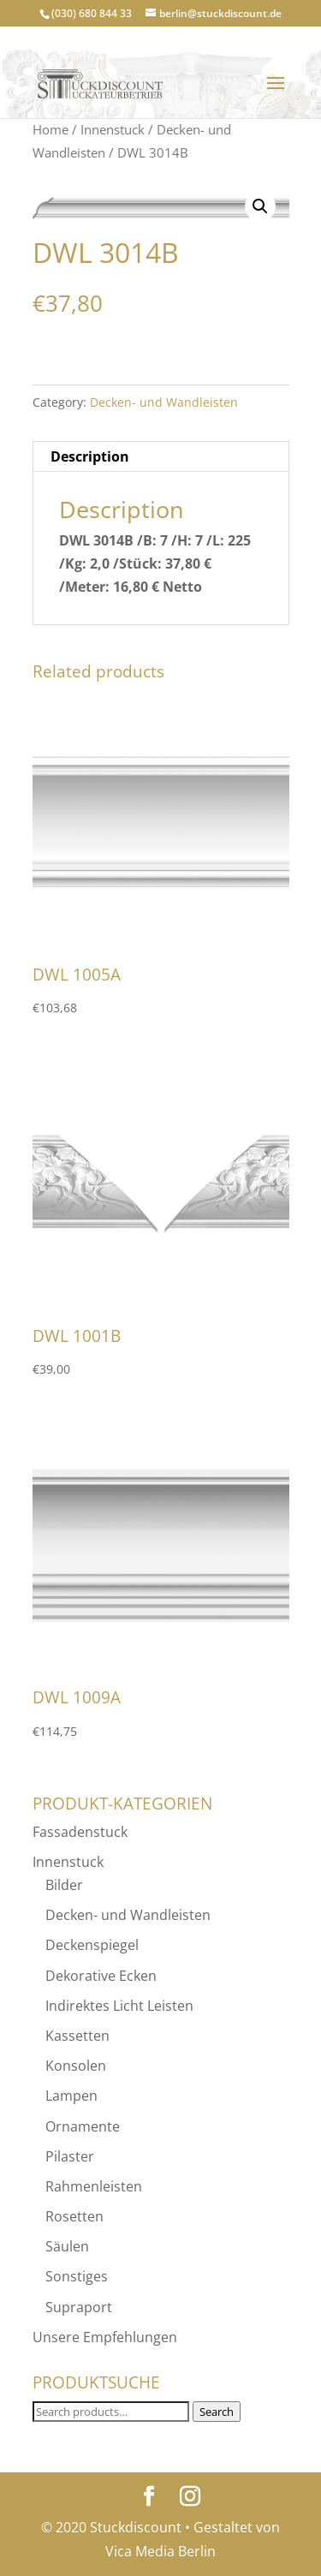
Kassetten (77, 2035)
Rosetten (74, 2216)
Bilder (64, 1884)
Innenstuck (112, 129)
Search (216, 2411)
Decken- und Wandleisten (164, 402)
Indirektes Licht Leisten (119, 2005)
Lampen (71, 2095)
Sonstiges (76, 2276)
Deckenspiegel (92, 1944)
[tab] (161, 457)
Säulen (67, 2246)
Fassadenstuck (80, 1831)
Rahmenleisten (93, 2186)
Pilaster (69, 2156)
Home (50, 129)
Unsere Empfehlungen (105, 2337)
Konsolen (75, 2065)
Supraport (78, 2307)
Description (90, 456)
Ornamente (82, 2126)
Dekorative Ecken (101, 1975)
